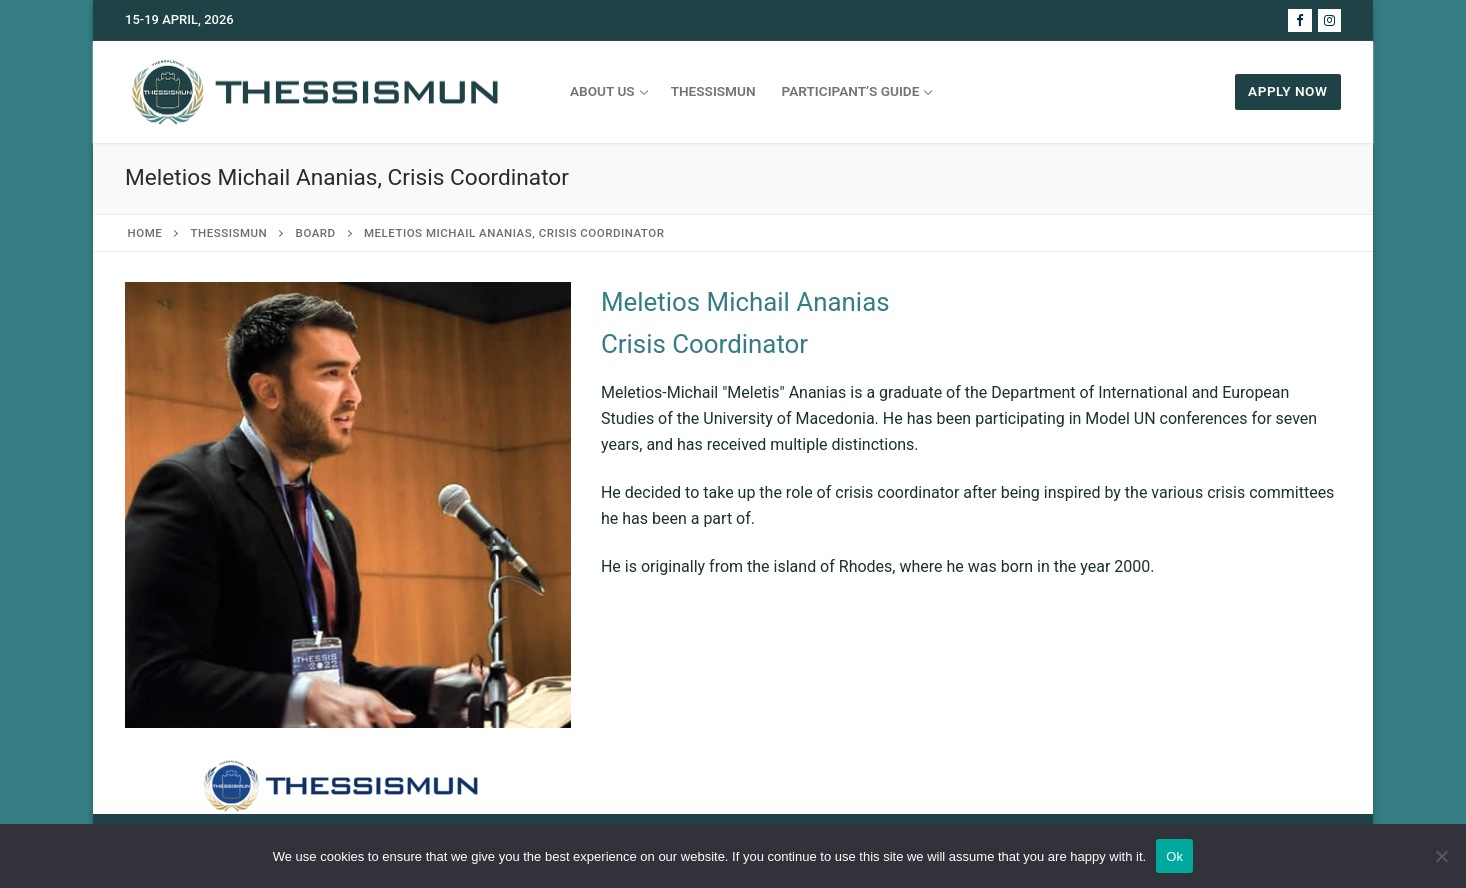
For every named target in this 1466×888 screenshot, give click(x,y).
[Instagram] (1329, 20)
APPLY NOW (1287, 91)
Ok (1174, 856)
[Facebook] (1299, 20)
